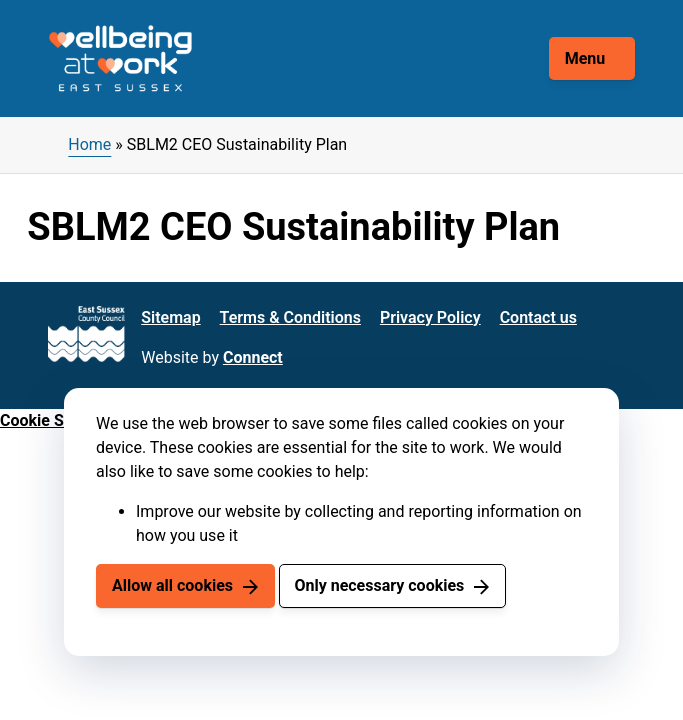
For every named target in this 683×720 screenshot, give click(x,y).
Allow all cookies (172, 585)
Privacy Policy (430, 317)
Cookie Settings (57, 420)
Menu (585, 58)
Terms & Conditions (290, 317)
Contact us (538, 317)
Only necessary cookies (379, 585)
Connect (253, 357)
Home (89, 144)
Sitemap (170, 317)
